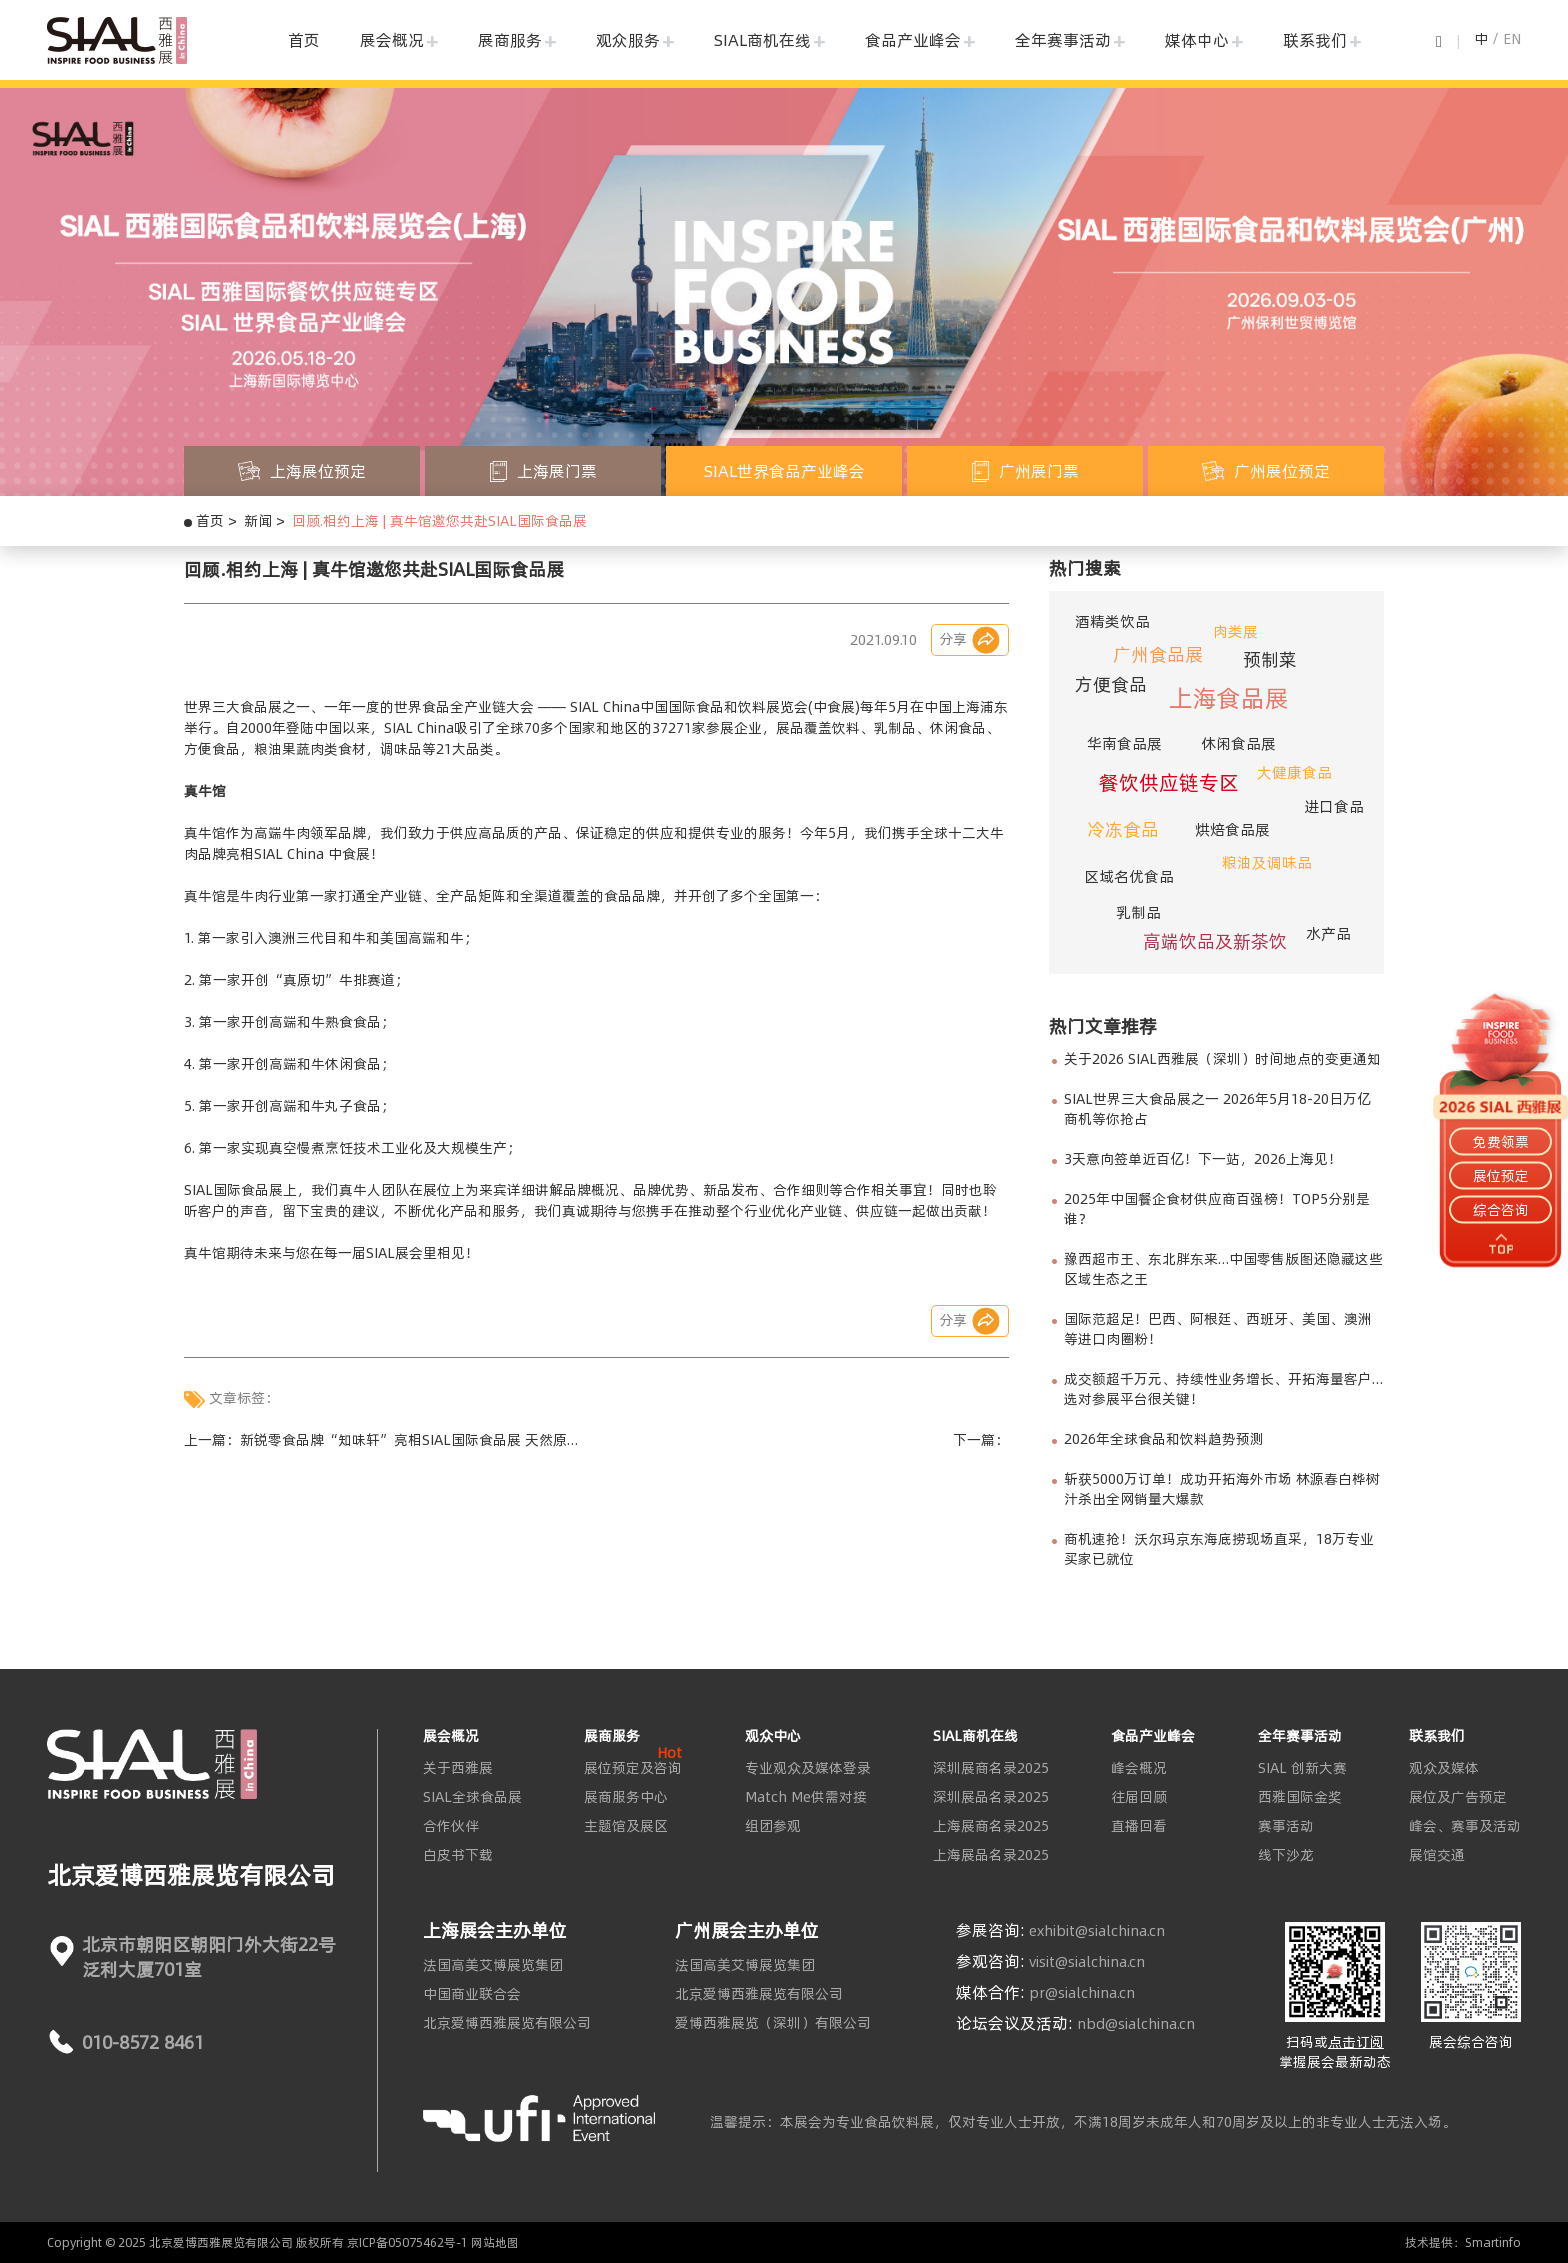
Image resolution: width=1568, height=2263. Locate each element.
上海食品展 (1229, 698)
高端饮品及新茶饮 (1215, 941)
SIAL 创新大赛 (1302, 1768)
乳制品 (1138, 912)
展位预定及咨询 (633, 1768)
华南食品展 (1124, 743)
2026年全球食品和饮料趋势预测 (1164, 1439)
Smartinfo (1493, 2242)
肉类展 (1235, 631)
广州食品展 (1158, 654)
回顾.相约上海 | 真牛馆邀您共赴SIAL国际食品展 (439, 521)
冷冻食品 (1123, 829)
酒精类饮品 (1112, 621)
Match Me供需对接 (806, 1797)
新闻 (258, 521)
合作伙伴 (451, 1826)
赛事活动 (1286, 1826)
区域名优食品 (1129, 876)
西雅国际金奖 (1300, 1797)
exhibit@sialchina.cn (1097, 1931)
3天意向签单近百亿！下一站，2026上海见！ (1203, 1159)
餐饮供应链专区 (1169, 782)
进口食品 (1334, 806)
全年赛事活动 (1063, 40)
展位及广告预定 (1458, 1797)
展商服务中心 (626, 1797)
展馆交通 (1437, 1855)
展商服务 (510, 40)
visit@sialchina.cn (1087, 1962)
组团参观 (773, 1826)
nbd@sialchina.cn (1136, 2024)
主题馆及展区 (626, 1826)
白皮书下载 (458, 1855)
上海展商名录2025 (991, 1826)
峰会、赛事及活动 (1465, 1826)
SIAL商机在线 (762, 40)
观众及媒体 (1444, 1768)
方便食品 (1111, 684)
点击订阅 (1356, 2042)
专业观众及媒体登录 (808, 1768)
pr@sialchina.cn (1082, 1993)
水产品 (1328, 933)
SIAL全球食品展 (472, 1797)
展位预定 (1501, 1176)
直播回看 (1139, 1826)
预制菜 (1270, 659)
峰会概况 (1139, 1768)
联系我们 (1315, 40)
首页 (304, 40)
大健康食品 (1294, 772)
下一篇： (981, 1440)
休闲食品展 (1238, 743)
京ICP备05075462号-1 (407, 2242)
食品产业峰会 (913, 40)
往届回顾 (1139, 1797)
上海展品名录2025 (991, 1855)
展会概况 (392, 40)
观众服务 (628, 40)
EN (1512, 39)
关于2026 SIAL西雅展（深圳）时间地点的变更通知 (1222, 1059)
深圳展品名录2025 (991, 1797)
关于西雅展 (458, 1768)
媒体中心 (1197, 40)
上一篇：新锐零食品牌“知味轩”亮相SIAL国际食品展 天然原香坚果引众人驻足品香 (382, 1440)
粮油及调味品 (1267, 862)
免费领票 (1501, 1141)
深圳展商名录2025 (991, 1768)
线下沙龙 (1286, 1855)
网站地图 (495, 2242)
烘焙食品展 (1232, 829)
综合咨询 (1501, 1210)
